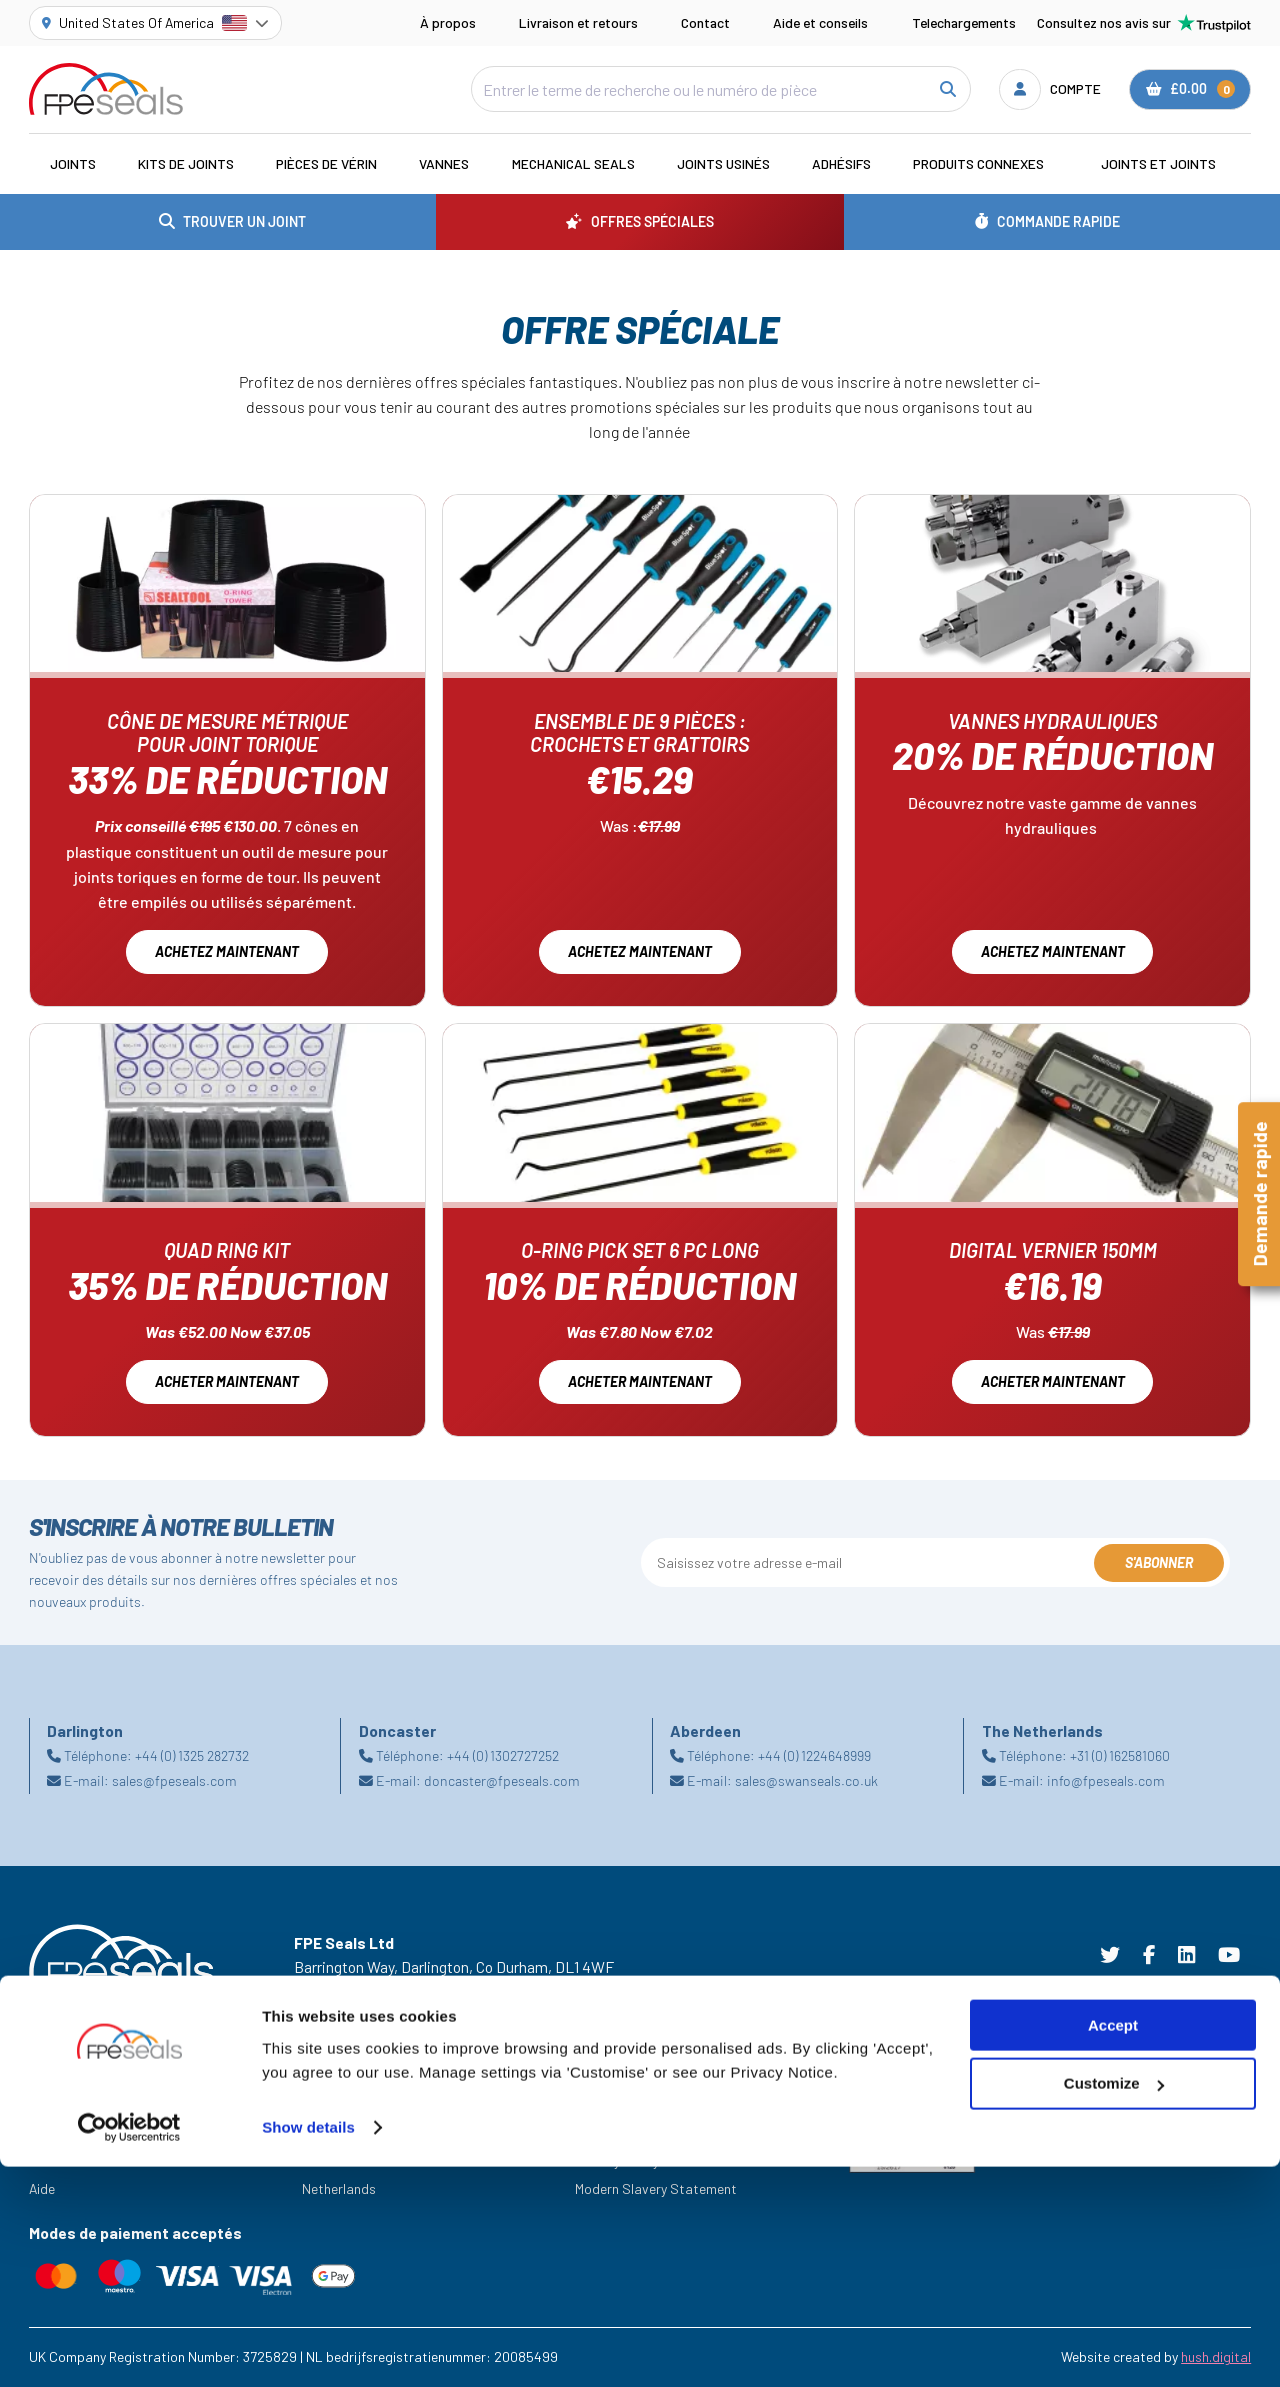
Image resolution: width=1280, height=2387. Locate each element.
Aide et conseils (820, 22)
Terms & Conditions (634, 2104)
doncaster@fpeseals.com (502, 1780)
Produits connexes (978, 163)
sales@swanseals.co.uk (806, 1780)
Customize (1114, 2304)
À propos (448, 22)
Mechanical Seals (573, 163)
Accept (1113, 2245)
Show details (308, 2347)
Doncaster (333, 2160)
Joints (73, 163)
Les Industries (71, 2104)
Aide (42, 2188)
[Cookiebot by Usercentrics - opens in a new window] (129, 2348)
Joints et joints (1158, 163)
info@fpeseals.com (1106, 1780)
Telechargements (964, 22)
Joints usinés (723, 163)
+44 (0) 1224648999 (814, 1755)
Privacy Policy (617, 2160)
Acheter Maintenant (640, 1381)
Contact (705, 22)
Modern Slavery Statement (656, 2188)
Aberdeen (330, 2104)
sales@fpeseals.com (174, 1780)
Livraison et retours (578, 22)
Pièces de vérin (326, 163)
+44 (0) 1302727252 (503, 1755)
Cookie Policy (615, 2132)
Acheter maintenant (227, 1381)
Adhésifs (841, 163)
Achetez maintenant (227, 951)
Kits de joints (186, 163)
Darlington (333, 2132)
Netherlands (339, 2188)
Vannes (444, 163)
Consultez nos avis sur (1144, 23)
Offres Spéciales (79, 2132)
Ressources (64, 2160)
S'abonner (1159, 1562)
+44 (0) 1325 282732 (192, 1755)
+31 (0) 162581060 (1120, 1755)
